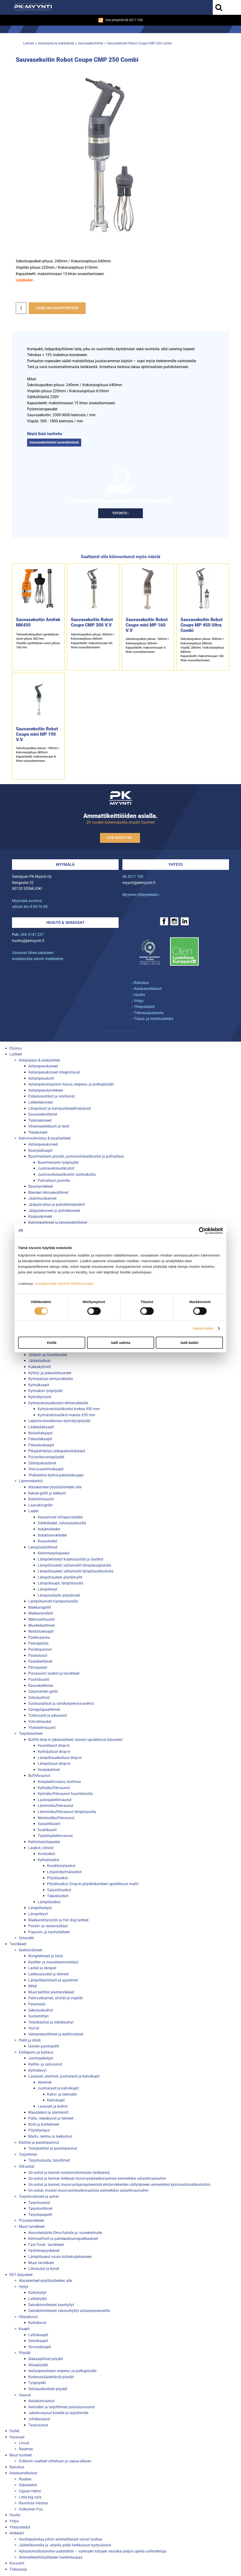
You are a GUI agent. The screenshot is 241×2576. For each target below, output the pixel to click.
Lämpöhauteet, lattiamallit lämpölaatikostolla (75, 1571)
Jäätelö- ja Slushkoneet (47, 1355)
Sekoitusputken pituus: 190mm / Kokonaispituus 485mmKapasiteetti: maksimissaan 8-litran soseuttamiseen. (37, 754)
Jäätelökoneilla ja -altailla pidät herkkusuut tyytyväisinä (65, 2545)
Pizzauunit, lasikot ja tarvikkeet (54, 1673)
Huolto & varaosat (65, 922)
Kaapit (24, 2329)
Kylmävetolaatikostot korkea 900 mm (69, 1409)
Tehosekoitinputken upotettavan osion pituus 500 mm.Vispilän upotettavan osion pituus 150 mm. (38, 641)
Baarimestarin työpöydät (58, 1162)
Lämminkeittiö (31, 1481)
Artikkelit (16, 2533)
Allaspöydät (38, 2365)
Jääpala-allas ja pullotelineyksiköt (56, 1204)
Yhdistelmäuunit (42, 1727)
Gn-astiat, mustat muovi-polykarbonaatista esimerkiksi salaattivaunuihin (88, 2190)
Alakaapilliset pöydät (45, 2359)
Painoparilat (38, 1643)
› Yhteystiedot (143, 1006)
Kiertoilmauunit (41, 1499)
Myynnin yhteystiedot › (141, 894)
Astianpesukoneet (43, 1066)
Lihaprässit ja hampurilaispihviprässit (59, 1108)
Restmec (26, 2449)
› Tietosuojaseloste (147, 1013)
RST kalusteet (20, 2274)
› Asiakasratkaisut (147, 988)
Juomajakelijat (40, 2058)
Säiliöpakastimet (42, 1463)
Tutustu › (120, 513)
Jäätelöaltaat (39, 1360)
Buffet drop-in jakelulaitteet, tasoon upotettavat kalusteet (75, 1739)
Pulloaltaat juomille (54, 1180)
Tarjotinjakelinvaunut (55, 1835)
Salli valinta (120, 1343)
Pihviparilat (37, 1667)
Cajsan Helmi (30, 2491)
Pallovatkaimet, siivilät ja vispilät (55, 1998)
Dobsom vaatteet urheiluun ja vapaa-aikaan (55, 2461)
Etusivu (15, 1048)
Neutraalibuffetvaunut (56, 1818)
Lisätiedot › (25, 280)
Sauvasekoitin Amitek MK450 (38, 622)
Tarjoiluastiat (39, 2202)
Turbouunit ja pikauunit (47, 1715)
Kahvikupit (56, 2100)
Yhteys (176, 864)
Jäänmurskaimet (42, 1198)
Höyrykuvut (28, 2317)
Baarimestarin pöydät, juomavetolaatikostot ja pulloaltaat (76, 1156)
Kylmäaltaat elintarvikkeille (50, 1379)
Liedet (33, 1511)
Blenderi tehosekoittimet (48, 1192)
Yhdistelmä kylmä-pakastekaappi (56, 1475)
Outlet (14, 2431)
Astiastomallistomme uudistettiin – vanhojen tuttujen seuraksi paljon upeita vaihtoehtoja (92, 2551)
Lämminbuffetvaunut (55, 1805)
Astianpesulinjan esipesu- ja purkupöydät (62, 2371)
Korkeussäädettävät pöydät (51, 2377)
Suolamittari (38, 2016)
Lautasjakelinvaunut (55, 1800)
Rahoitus (16, 2467)
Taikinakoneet (40, 1120)
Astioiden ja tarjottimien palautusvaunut (61, 2407)
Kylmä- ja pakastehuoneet (49, 1373)
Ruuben (25, 2479)
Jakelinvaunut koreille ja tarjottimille (58, 2413)
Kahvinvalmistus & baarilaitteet (45, 1138)
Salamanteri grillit (43, 1691)
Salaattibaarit (49, 1823)
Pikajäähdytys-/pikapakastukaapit (56, 1451)
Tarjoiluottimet (40, 2208)
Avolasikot (46, 1854)
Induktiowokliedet (52, 1535)
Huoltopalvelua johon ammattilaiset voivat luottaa (60, 2539)
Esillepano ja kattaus (36, 2052)
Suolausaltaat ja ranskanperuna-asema (61, 1703)
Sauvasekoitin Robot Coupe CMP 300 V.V (92, 622)
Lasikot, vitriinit (40, 1848)
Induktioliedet (49, 1529)
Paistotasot (37, 1655)
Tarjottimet (28, 2154)
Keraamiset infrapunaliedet (60, 1517)
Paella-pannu (39, 1637)
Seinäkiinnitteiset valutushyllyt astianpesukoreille (69, 2310)
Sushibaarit (47, 1830)
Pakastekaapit (40, 1439)
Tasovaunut (38, 2425)
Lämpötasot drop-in (54, 1763)
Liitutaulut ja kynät (43, 2268)
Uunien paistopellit (43, 2046)
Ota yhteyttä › (120, 838)
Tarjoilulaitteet (31, 1733)
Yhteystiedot (19, 2527)
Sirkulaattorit (39, 1697)
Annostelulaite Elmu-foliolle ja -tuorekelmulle (65, 2232)
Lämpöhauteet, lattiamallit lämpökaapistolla (74, 1565)
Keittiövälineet (30, 1950)
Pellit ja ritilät (29, 2040)
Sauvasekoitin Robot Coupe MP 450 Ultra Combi (202, 625)
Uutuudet (26, 1938)
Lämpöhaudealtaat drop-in (60, 1757)
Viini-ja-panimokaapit (46, 1469)
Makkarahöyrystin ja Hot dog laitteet (58, 1920)
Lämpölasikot (49, 1902)
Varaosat (16, 2437)
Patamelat (36, 2004)
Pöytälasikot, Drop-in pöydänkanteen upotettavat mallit (92, 1884)
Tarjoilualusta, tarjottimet (49, 2160)
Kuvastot (16, 2563)
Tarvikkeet (17, 1944)
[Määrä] (21, 308)
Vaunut (25, 2395)
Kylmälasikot (48, 1860)
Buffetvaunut (39, 1775)
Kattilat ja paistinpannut (39, 2142)
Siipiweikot (28, 2485)
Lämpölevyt (47, 1589)
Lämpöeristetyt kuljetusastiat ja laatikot (70, 1559)
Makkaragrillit (39, 1607)
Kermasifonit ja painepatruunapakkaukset (63, 2238)
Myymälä (65, 864)
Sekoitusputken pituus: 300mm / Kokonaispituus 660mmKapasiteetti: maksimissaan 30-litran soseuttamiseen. (92, 641)
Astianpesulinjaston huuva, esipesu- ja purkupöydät (71, 1084)
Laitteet (28, 43)
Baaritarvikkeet (40, 1186)
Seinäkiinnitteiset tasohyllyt (51, 2305)
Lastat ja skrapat (42, 1968)
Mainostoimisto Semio (120, 1031)
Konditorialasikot (61, 1866)
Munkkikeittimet (41, 1625)
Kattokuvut (37, 2322)
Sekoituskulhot (40, 2010)
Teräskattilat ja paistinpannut (52, 2148)
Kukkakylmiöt (39, 1367)
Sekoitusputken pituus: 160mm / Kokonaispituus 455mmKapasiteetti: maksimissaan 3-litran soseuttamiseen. (147, 645)
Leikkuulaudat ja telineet (48, 1974)
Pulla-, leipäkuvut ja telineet (50, 2118)
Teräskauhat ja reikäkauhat (50, 2022)
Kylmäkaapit (38, 1385)
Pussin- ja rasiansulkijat (48, 1926)
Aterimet (45, 2082)
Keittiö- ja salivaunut (45, 2064)
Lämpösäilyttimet (42, 1547)
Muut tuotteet (20, 2455)
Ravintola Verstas (33, 2503)
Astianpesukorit (41, 1078)
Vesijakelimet (49, 1769)
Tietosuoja (18, 2569)
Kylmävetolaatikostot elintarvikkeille (58, 1403)
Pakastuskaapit (41, 1445)
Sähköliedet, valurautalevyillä (62, 1523)
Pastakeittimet (40, 1661)
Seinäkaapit (38, 2341)
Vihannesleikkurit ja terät (48, 1126)
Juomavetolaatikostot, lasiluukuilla (67, 1174)
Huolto (14, 2515)
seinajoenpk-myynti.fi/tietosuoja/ (64, 1283)
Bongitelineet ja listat (45, 1956)
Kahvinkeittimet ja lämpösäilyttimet (57, 1222)
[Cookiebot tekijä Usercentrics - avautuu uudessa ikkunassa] (202, 1230)
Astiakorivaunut (41, 2401)
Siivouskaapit (39, 2347)
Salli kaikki (189, 1343)
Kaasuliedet (47, 1541)
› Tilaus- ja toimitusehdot (152, 1018)
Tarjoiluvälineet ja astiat (39, 2196)
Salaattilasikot (59, 1890)
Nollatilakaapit (40, 1433)
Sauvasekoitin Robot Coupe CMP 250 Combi (139, 43)
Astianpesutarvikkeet (45, 1090)
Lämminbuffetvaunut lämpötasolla (67, 1811)
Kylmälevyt (37, 2070)
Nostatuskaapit (41, 1631)
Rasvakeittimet (40, 1685)
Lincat (24, 2443)
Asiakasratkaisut (23, 2473)
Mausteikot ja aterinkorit (48, 2112)
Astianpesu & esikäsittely (56, 43)
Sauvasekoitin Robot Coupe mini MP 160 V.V (147, 625)
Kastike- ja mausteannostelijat (53, 1962)
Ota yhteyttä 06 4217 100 (120, 20)
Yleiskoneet (37, 1132)
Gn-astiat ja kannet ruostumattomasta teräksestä (69, 2172)
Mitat (32, 1986)
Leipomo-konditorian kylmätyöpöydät (59, 1421)
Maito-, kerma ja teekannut (50, 2136)
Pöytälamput (39, 2130)
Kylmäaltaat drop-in (54, 1751)
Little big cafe (30, 2497)
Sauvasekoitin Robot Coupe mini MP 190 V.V (37, 734)
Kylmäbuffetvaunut (54, 1788)
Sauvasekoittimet (90, 43)
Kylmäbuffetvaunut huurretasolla (65, 1793)
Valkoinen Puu (31, 2509)
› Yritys (137, 1001)
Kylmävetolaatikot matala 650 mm (66, 1415)
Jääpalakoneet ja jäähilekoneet (54, 1210)
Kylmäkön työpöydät (45, 1391)
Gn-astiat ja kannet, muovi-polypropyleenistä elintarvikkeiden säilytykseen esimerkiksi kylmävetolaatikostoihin (119, 2184)
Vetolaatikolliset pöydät (47, 2389)
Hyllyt (23, 2286)
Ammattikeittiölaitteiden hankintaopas (50, 2557)
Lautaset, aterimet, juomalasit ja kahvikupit (64, 2076)
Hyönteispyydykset (44, 2250)
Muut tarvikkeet (31, 2226)
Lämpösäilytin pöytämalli (59, 1595)
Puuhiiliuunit (38, 1679)
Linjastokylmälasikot (64, 1872)
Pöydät (25, 2352)
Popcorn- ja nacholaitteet (49, 1932)
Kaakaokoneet (40, 1216)
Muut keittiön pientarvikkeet (51, 1992)
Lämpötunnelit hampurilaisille (53, 1601)
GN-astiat (26, 2166)
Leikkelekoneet (40, 1102)
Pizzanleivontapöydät (46, 1457)
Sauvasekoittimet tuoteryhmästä (54, 442)
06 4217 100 (132, 876)
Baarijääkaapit (40, 1150)
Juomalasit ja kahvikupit (58, 2088)
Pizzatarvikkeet (31, 2220)
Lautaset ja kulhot (53, 2106)
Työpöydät (37, 2383)
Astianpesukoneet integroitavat (54, 1072)
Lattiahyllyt (37, 2298)
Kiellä (51, 1343)
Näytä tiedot (203, 1328)
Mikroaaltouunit (41, 1619)
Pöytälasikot (57, 1878)
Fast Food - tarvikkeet (46, 2244)
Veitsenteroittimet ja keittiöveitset (55, 2034)
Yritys (14, 2521)
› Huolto (138, 994)
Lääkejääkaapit (41, 1427)
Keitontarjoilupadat (53, 1553)
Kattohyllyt (37, 2292)
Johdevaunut (39, 2419)
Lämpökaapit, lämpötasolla (60, 1583)
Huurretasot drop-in (54, 1745)
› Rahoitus (140, 983)
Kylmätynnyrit (39, 1397)
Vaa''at (33, 2028)
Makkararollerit (40, 1613)
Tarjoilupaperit (40, 2214)
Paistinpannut (40, 1649)
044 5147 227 (32, 934)
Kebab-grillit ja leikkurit (47, 1493)
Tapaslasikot (57, 1896)
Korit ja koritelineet (43, 2124)
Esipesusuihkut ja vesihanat (51, 1096)
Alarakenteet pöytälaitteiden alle (54, 1487)
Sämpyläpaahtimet (44, 1709)
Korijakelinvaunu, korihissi (59, 1781)
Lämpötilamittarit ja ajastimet (53, 1980)
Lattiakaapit (38, 2335)
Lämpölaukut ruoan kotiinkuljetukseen (60, 2256)
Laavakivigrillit (40, 1505)
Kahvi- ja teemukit (62, 2094)
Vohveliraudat (39, 1721)
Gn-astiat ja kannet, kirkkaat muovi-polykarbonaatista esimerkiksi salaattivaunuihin (97, 2178)
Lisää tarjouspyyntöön (57, 308)
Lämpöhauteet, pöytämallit (60, 1577)
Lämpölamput (40, 1908)
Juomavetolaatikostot (56, 1168)
